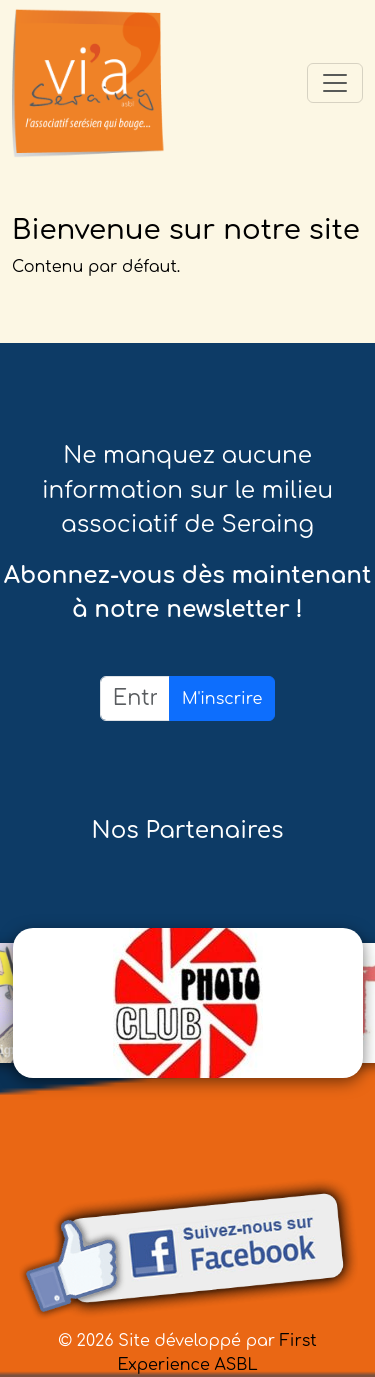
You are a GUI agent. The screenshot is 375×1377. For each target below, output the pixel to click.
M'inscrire (222, 699)
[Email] (135, 698)
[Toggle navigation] (335, 83)
